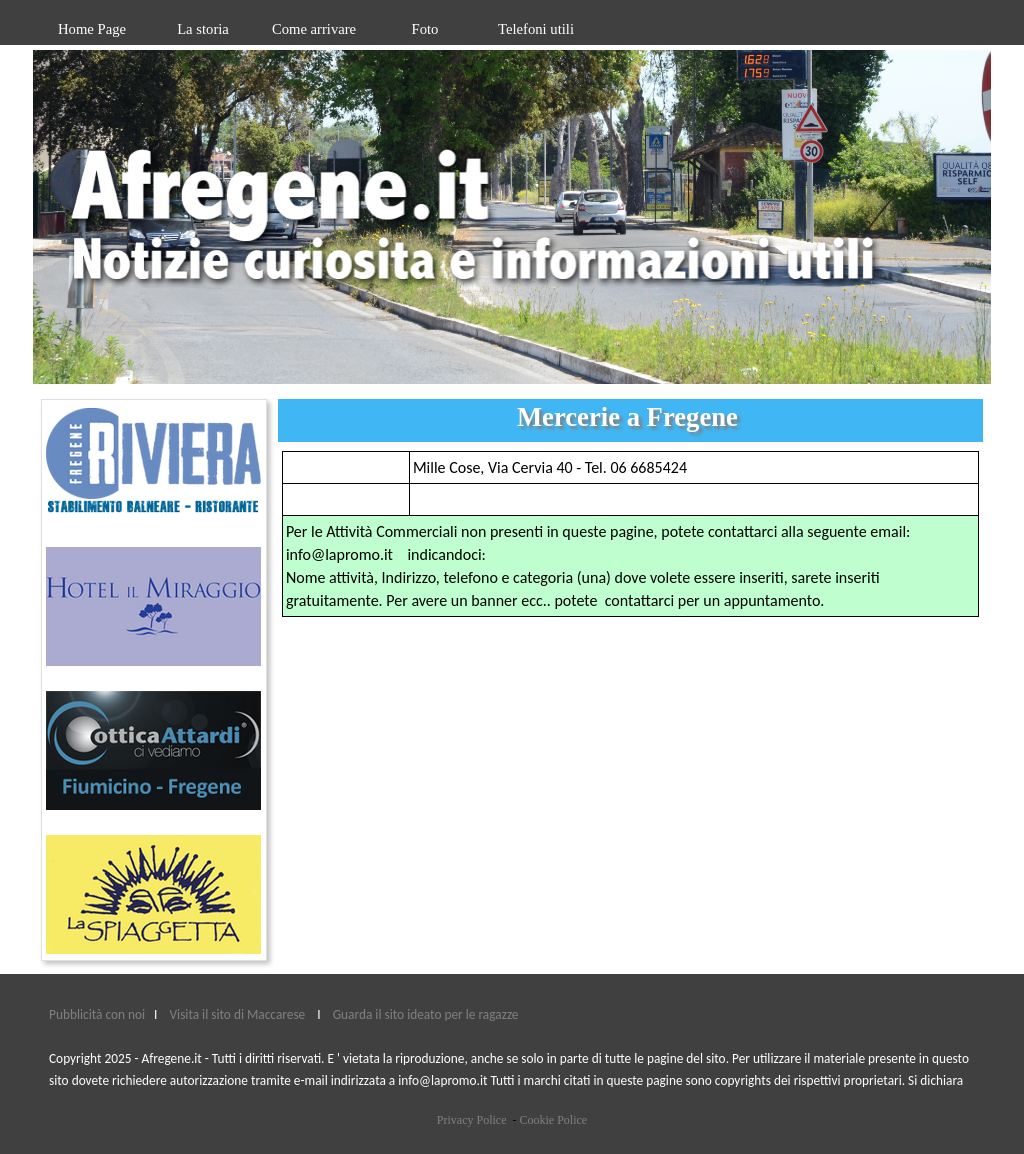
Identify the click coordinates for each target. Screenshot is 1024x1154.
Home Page (92, 29)
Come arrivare (314, 29)
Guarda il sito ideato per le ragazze (426, 1014)
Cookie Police (553, 1120)
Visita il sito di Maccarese (238, 1014)
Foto (425, 29)
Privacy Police (472, 1120)
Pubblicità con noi (98, 1014)
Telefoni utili (536, 29)
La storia (203, 29)
